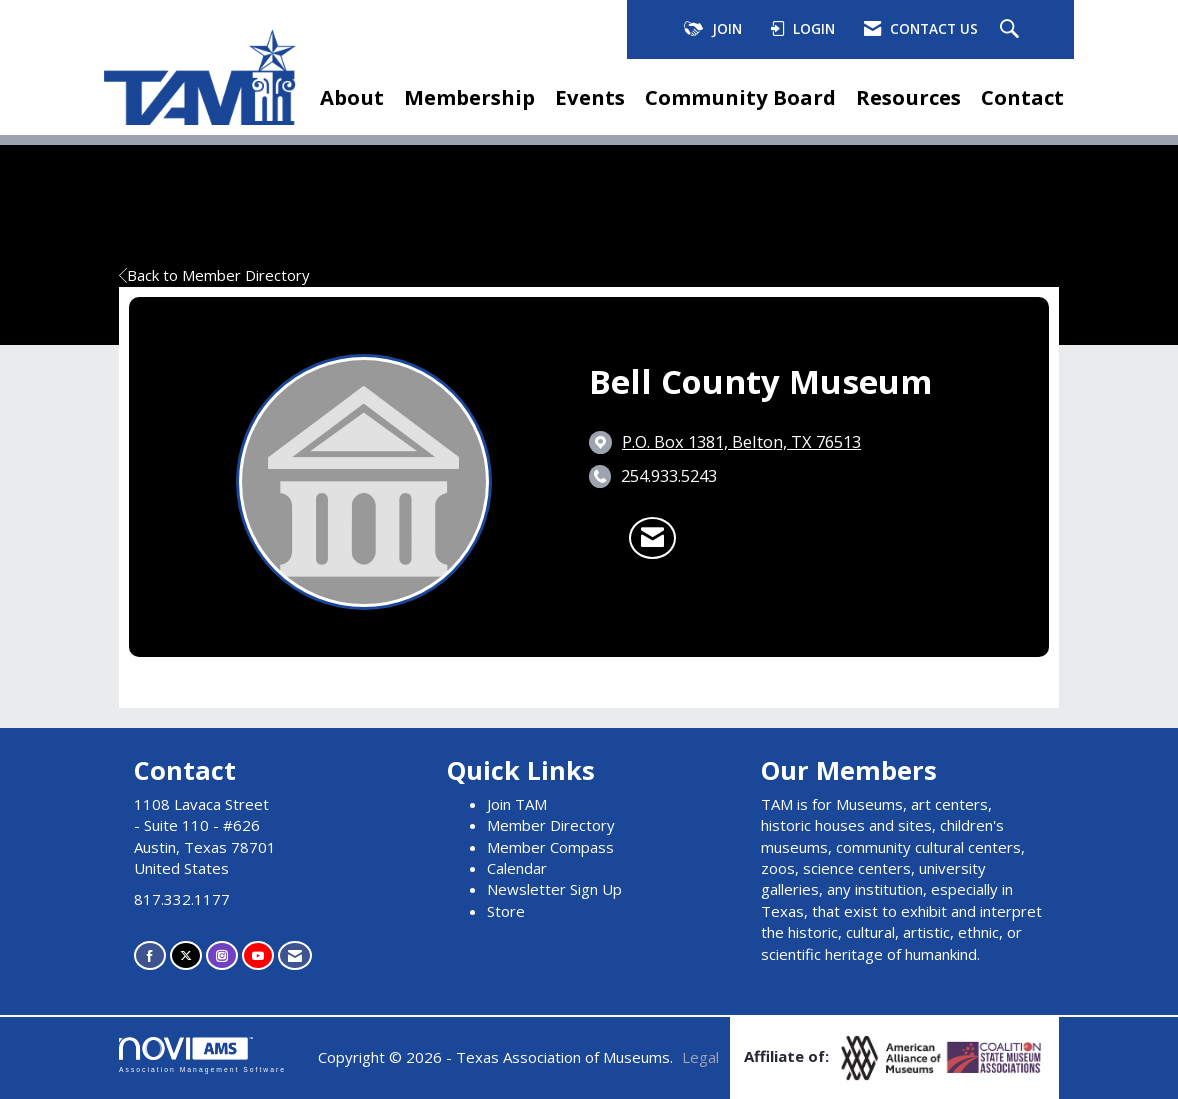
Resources (908, 97)
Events (590, 97)
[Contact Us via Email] (295, 955)
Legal (700, 1057)
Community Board (740, 97)
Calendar (517, 868)
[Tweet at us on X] (186, 955)
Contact (1022, 97)
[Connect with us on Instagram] (222, 955)
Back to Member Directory (214, 275)
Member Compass (550, 847)
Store (506, 911)
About (352, 97)
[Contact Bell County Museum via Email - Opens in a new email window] (652, 538)
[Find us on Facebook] (150, 955)
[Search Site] (1012, 30)
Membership (469, 97)
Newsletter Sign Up (554, 889)
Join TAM (517, 804)
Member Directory (551, 825)
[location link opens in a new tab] (741, 442)
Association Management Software (202, 1055)
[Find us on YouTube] (258, 955)
